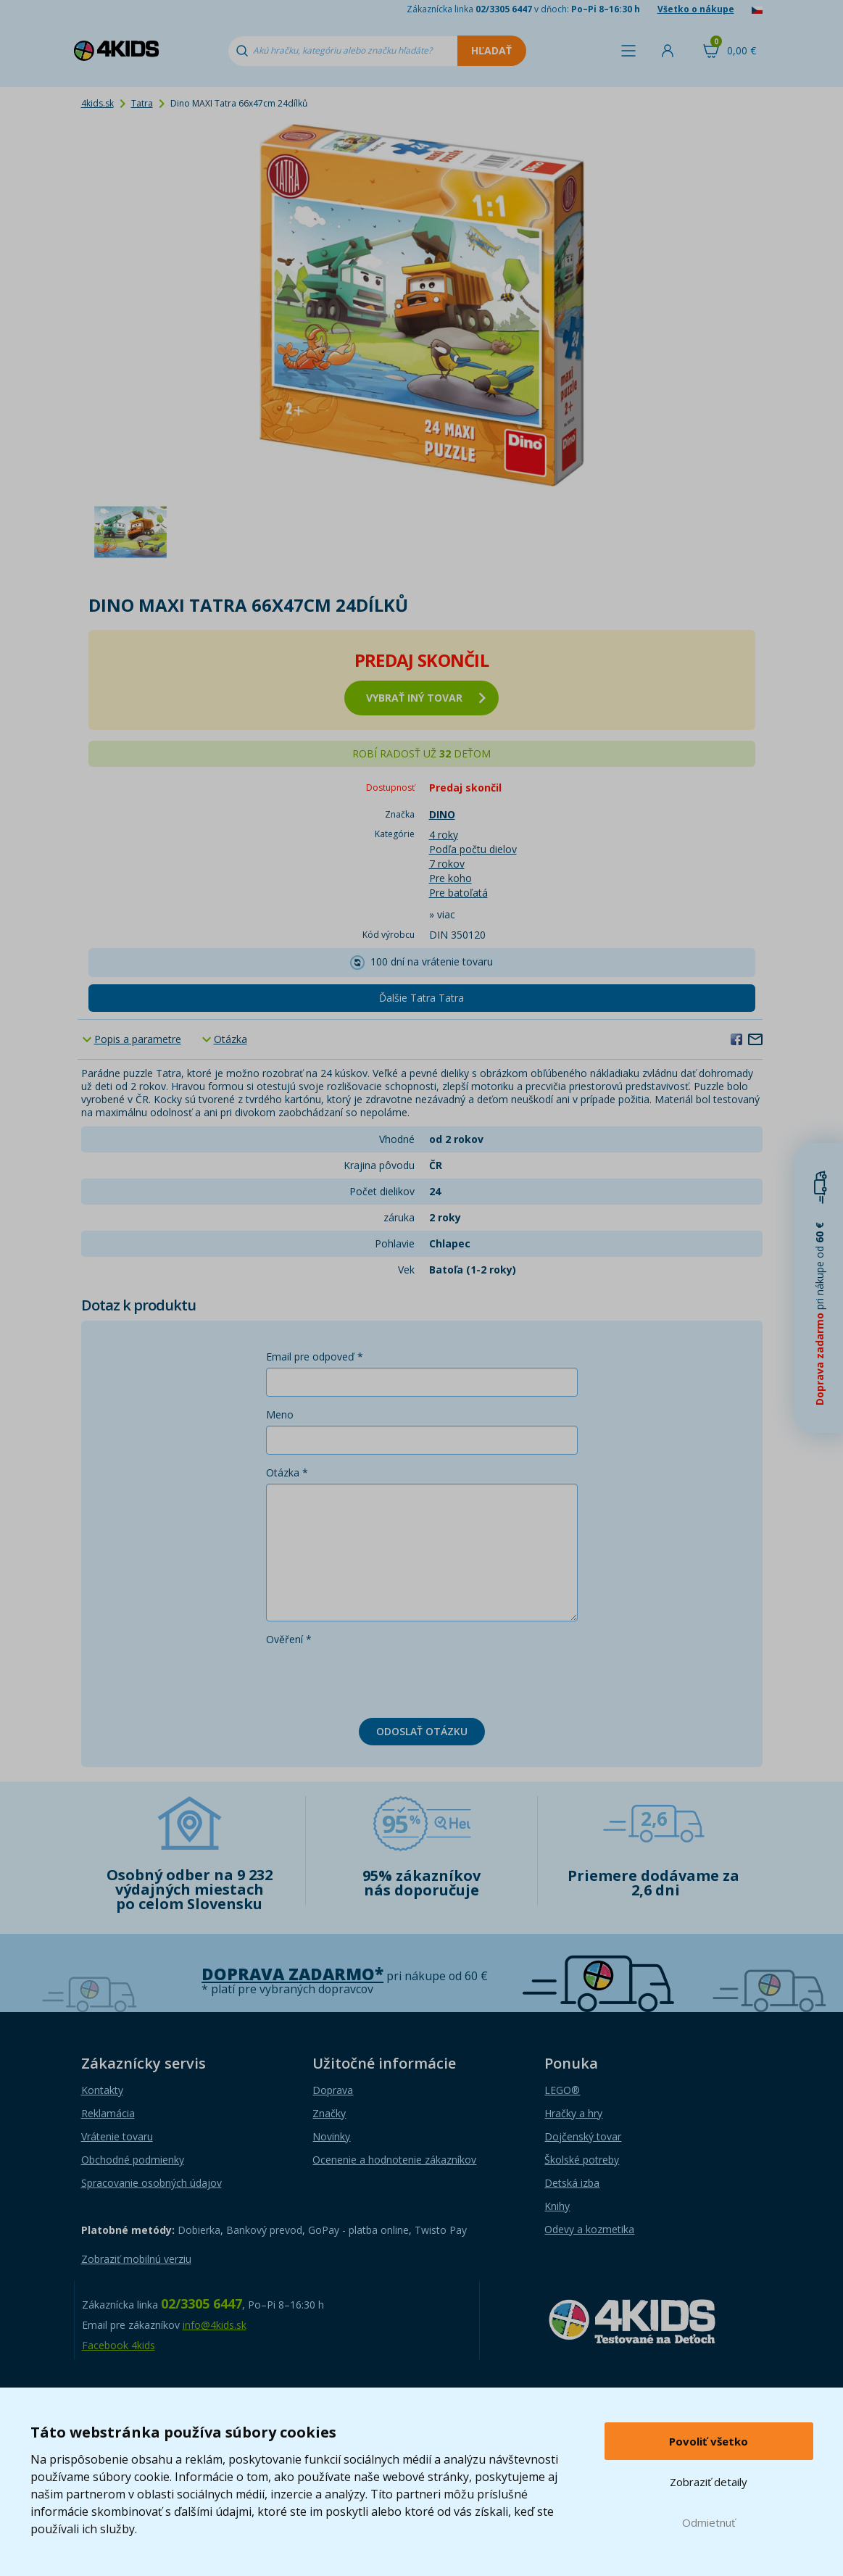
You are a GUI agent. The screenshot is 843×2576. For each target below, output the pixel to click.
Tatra (142, 103)
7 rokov (447, 864)
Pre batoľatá (458, 892)
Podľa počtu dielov (473, 849)
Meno (280, 1414)
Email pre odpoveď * (314, 1356)
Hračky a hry (573, 2113)
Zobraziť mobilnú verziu (136, 2259)
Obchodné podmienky (132, 2159)
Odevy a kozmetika (589, 2229)
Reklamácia (108, 2113)
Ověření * (289, 1639)
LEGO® (562, 2090)
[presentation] (376, 1678)
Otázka (230, 1039)
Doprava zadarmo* (292, 1974)
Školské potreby (581, 2159)
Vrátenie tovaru (117, 2136)
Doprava (332, 2090)
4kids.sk (97, 103)
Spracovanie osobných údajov (151, 2183)
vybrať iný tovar (426, 698)
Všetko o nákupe (695, 9)
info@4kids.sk (214, 2325)
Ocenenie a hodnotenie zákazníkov (394, 2159)
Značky (329, 2113)
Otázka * (287, 1472)
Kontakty (102, 2090)
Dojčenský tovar (582, 2136)
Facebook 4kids (118, 2345)
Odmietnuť (708, 2522)
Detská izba (571, 2183)
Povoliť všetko (708, 2441)
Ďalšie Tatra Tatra (421, 998)
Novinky (331, 2136)
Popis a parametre (137, 1039)
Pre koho (450, 878)
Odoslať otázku (422, 1731)
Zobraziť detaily (708, 2482)
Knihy (557, 2206)
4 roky (443, 835)
